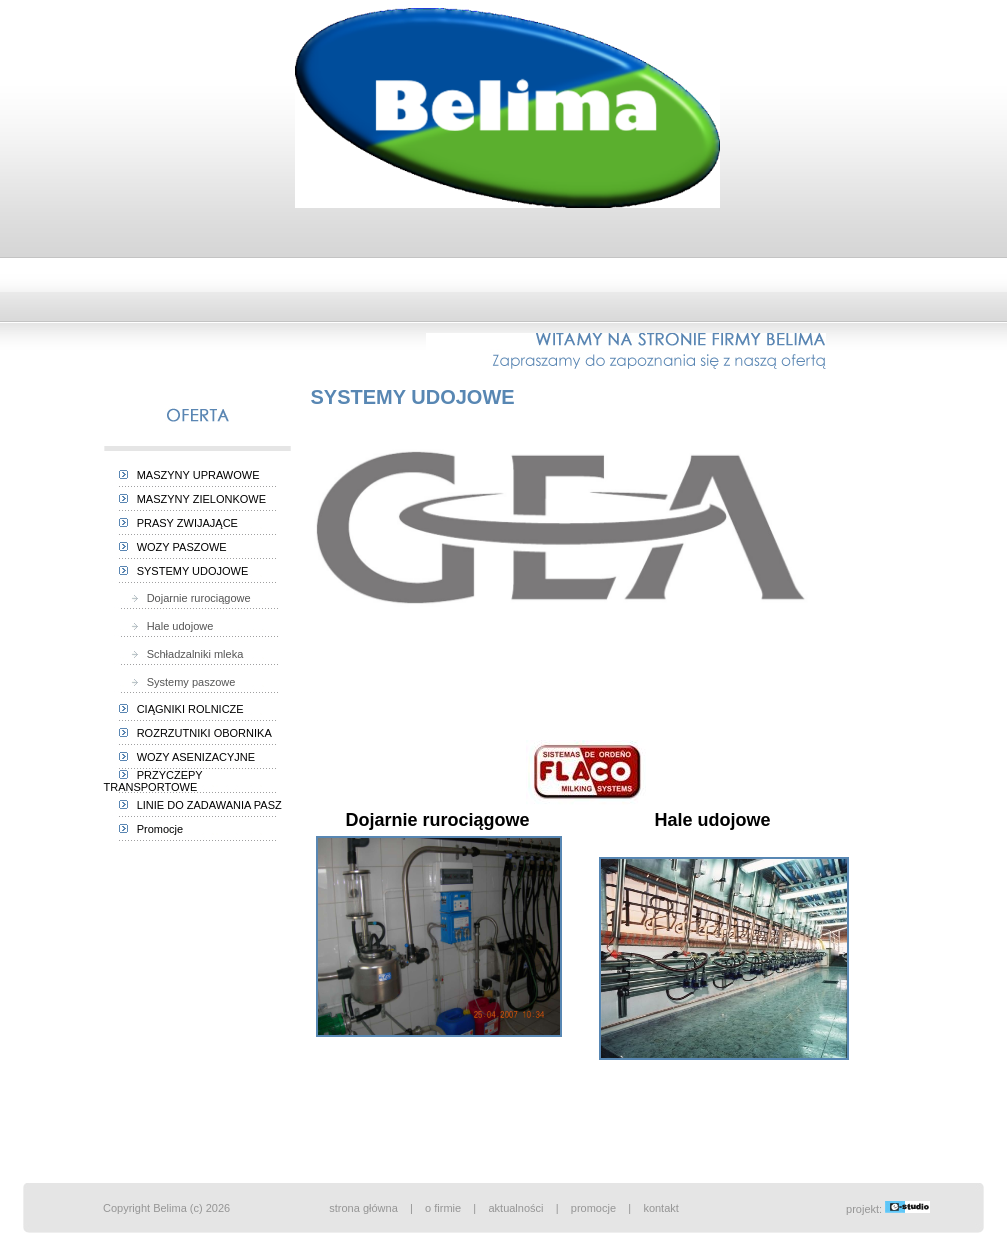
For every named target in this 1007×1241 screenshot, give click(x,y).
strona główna (363, 1208)
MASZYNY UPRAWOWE (189, 475)
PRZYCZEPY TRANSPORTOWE (153, 781)
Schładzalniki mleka (183, 654)
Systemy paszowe (179, 682)
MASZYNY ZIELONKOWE (193, 499)
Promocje (151, 829)
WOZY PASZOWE (173, 547)
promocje (593, 1208)
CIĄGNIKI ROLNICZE (181, 709)
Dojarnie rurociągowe (186, 598)
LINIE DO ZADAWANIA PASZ (200, 805)
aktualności (515, 1208)
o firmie (443, 1208)
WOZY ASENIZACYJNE (187, 757)
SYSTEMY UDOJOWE (184, 571)
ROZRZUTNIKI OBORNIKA (195, 733)
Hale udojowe (168, 626)
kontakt (660, 1208)
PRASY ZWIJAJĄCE (178, 523)
